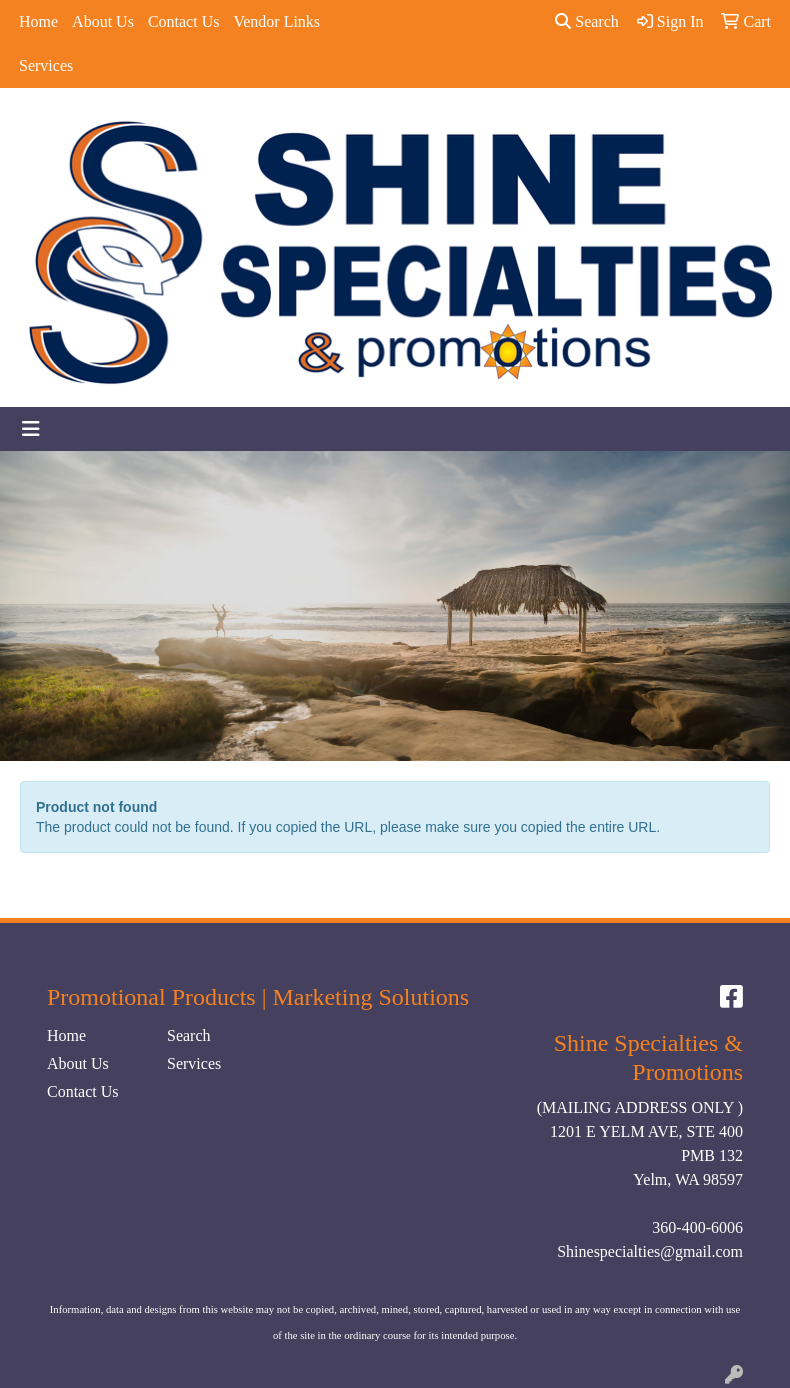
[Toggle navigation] (31, 429)
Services (46, 65)
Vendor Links (276, 21)
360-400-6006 (697, 1227)
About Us (103, 21)
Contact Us (184, 21)
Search (587, 21)
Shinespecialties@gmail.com (650, 1251)
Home (38, 21)
